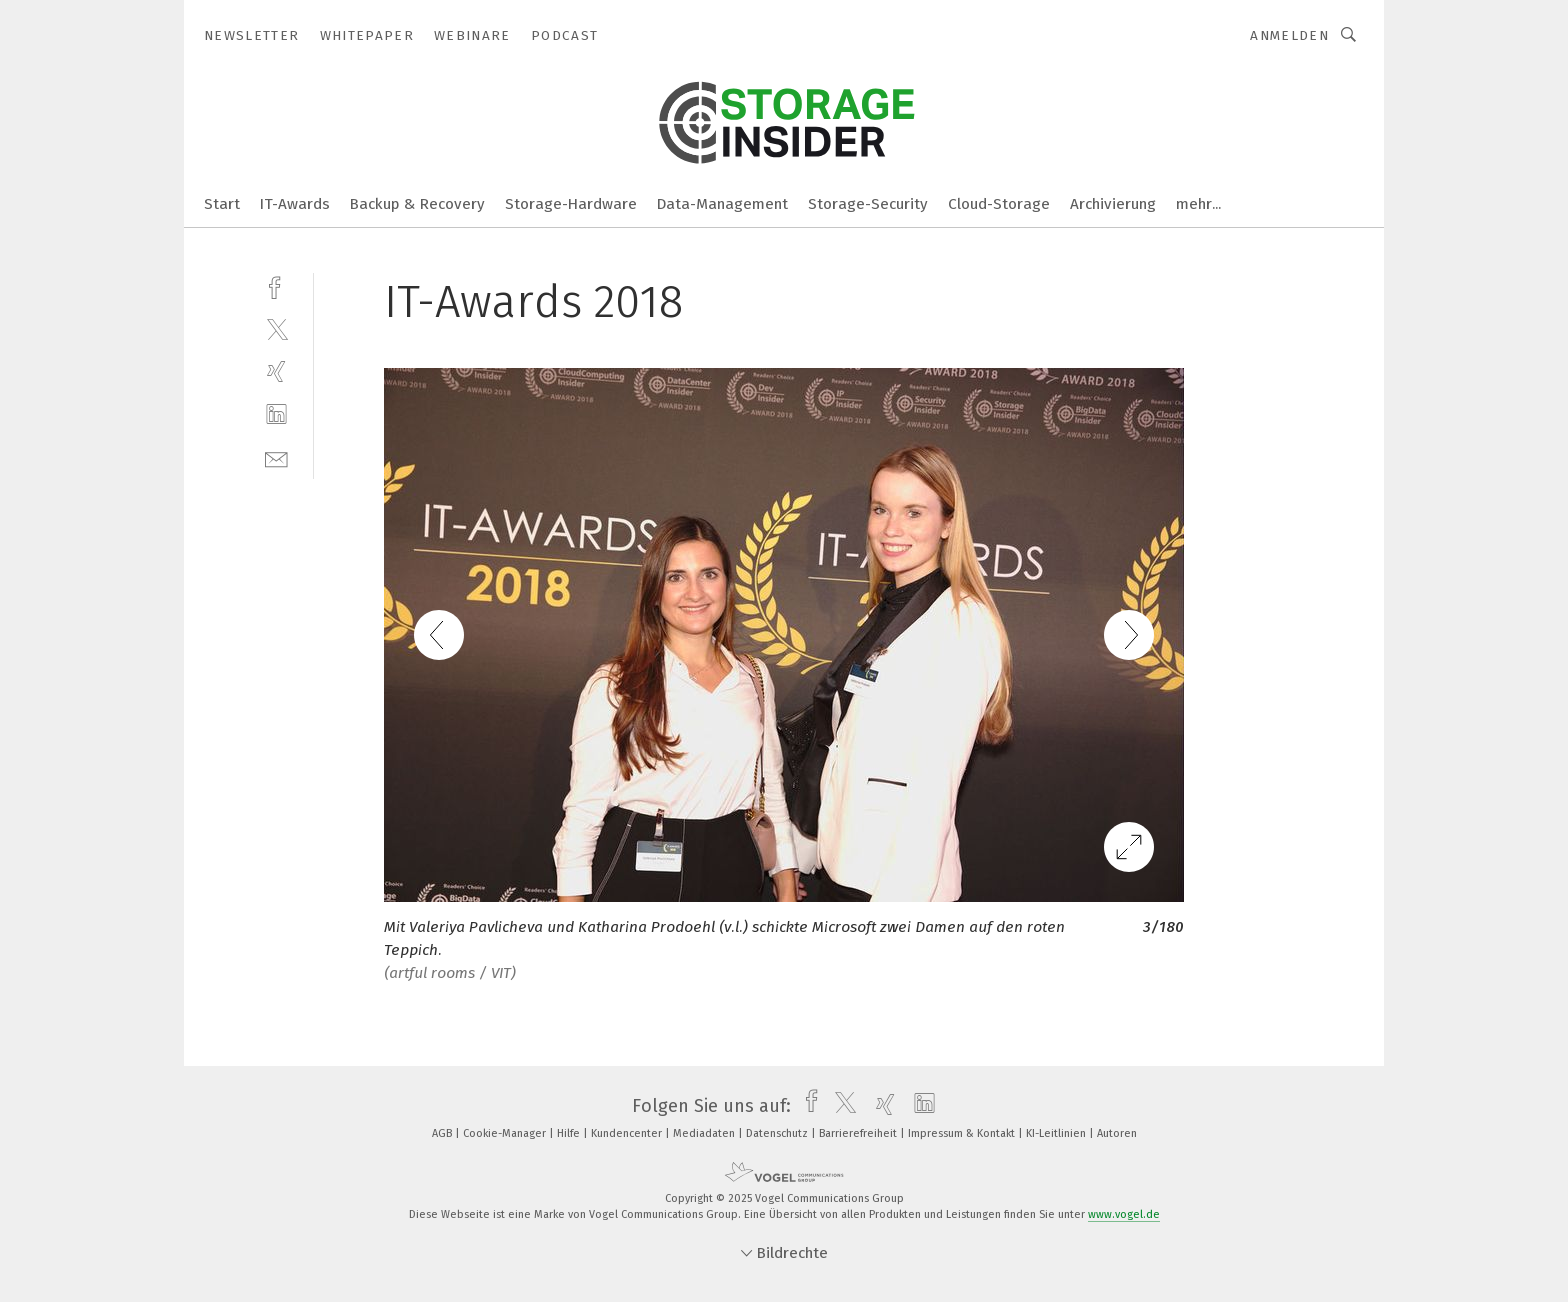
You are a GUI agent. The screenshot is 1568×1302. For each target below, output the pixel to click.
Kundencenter (628, 1133)
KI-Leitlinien (1057, 1133)
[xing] (276, 371)
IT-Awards (295, 204)
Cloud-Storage (999, 204)
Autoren (1117, 1133)
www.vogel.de (1124, 1214)
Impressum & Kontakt (963, 1133)
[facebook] (276, 285)
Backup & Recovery (417, 204)
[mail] (276, 457)
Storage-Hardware (571, 204)
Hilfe (570, 1133)
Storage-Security (868, 204)
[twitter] (276, 328)
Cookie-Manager (506, 1133)
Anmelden (1289, 35)
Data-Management (722, 204)
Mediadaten (705, 1133)
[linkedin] (276, 414)
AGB (443, 1133)
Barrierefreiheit (859, 1133)
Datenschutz (778, 1133)
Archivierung (1113, 204)
